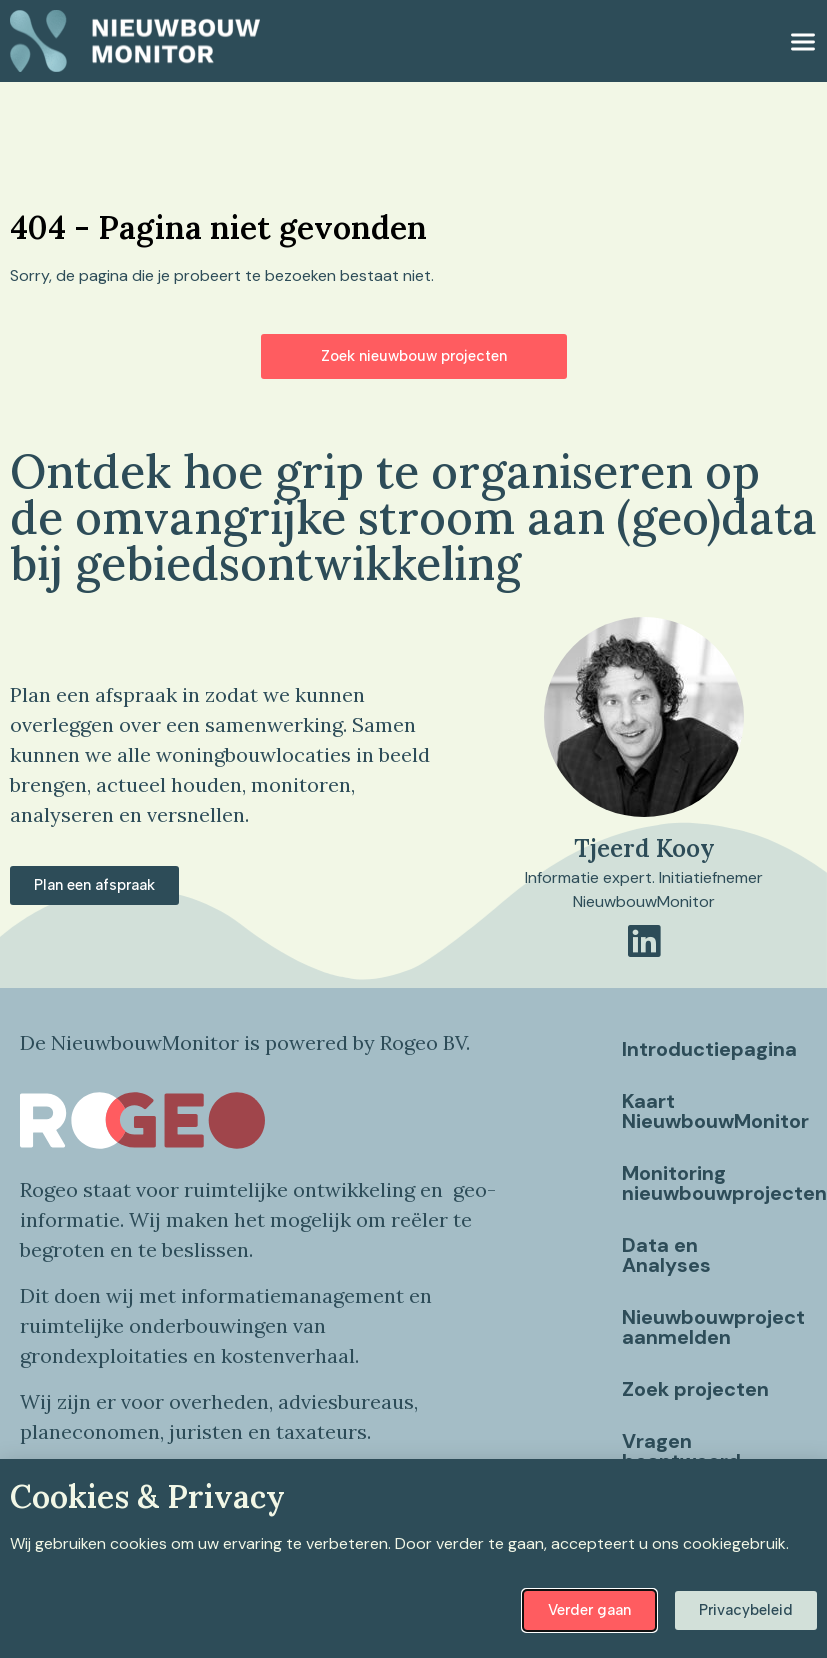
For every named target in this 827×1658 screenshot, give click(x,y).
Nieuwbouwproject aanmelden (713, 1327)
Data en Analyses (666, 1255)
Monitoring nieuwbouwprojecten (714, 1183)
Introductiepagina (709, 1049)
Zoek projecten (695, 1389)
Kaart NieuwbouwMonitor (714, 1111)
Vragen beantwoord (681, 1451)
